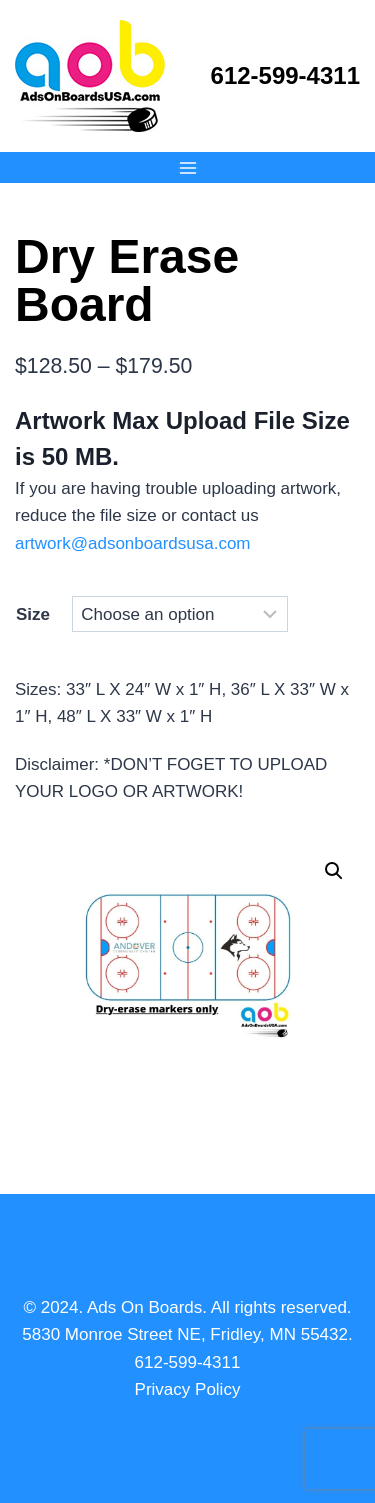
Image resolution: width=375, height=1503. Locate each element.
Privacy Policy (188, 1389)
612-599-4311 (285, 75)
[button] (334, 871)
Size (33, 614)
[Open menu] (187, 167)
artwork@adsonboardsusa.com (133, 543)
